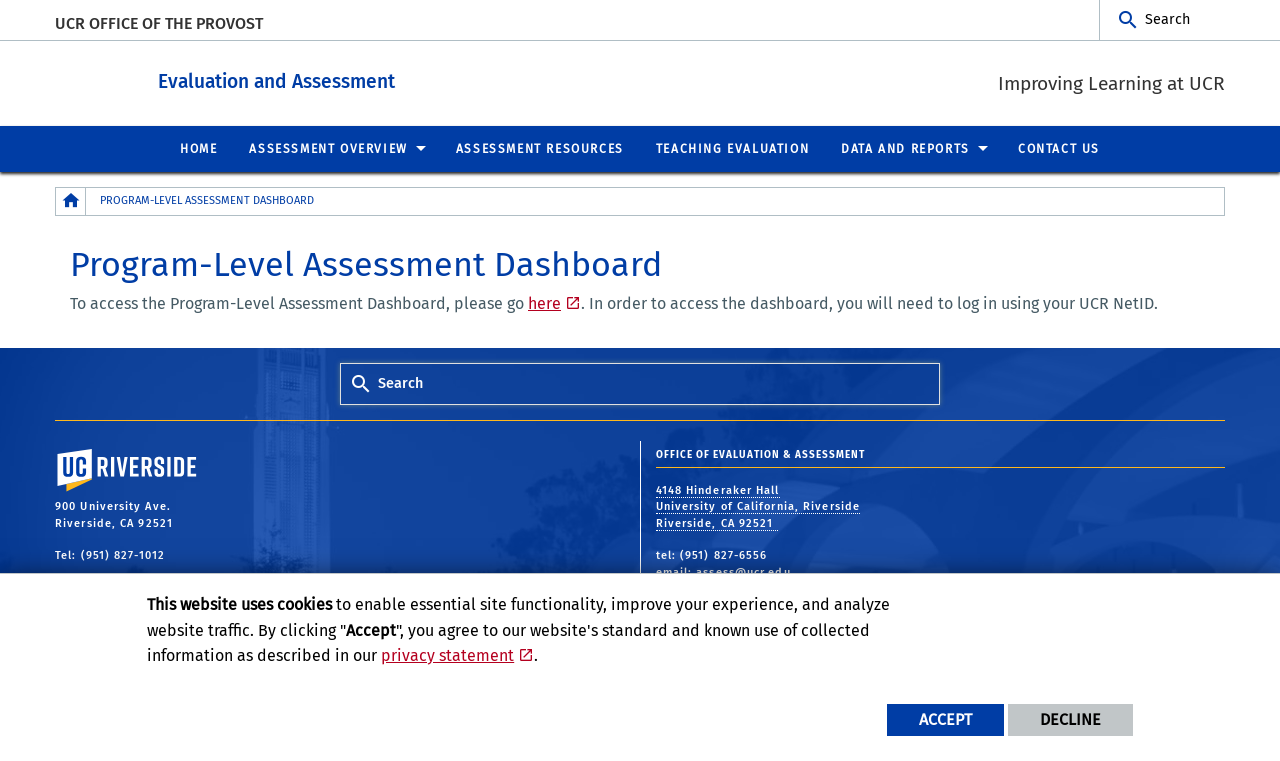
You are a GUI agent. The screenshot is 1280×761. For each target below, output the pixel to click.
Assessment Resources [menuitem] (540, 148)
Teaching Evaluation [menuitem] (732, 148)
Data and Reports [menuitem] (905, 148)
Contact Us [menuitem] (1059, 148)
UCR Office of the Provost (159, 23)
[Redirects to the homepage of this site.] (71, 200)
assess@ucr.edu (743, 571)
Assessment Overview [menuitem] (328, 148)
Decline (1070, 719)
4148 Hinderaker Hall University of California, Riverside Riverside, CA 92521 (758, 506)
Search (1167, 19)
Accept (945, 719)
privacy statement (447, 655)
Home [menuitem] (198, 148)
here (544, 302)
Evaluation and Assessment (368, 78)
